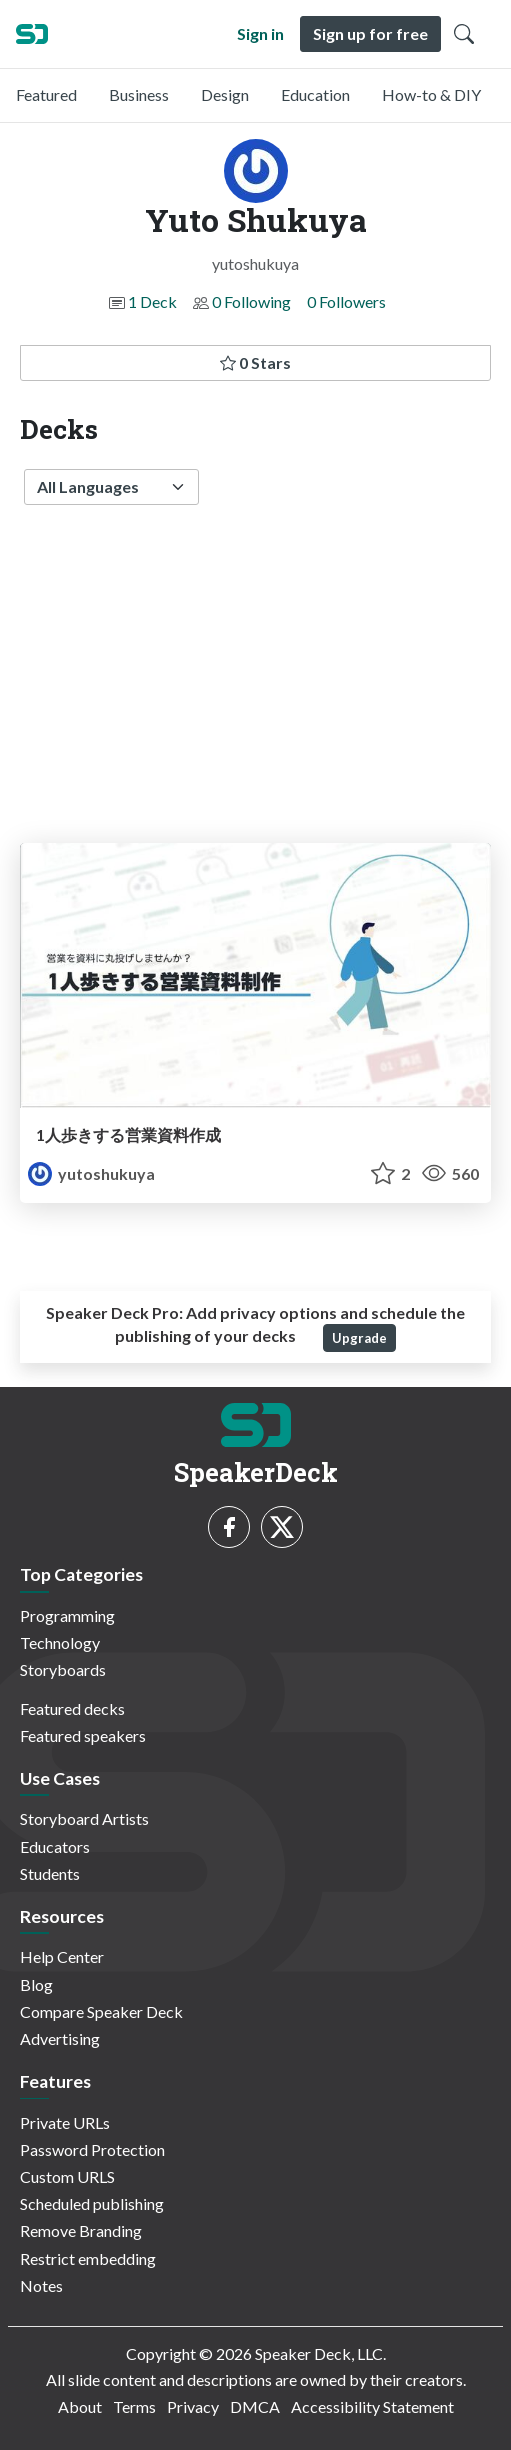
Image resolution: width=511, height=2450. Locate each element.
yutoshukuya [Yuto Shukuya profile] (91, 1173)
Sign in (260, 33)
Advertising (60, 2038)
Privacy (193, 2406)
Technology (60, 1642)
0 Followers (346, 301)
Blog (36, 1984)
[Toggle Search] (464, 34)
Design (225, 94)
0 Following (251, 301)
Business (139, 94)
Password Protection (92, 2149)
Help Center (62, 1956)
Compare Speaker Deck (101, 2011)
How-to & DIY (431, 94)
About (80, 2406)
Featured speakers (83, 1735)
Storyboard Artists (84, 1818)
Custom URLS (67, 2176)
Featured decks (72, 1708)
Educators (55, 1846)
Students (50, 1873)
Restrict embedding (88, 2258)
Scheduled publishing (92, 2203)
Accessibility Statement (372, 2406)
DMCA (255, 2406)
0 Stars (255, 362)
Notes (41, 2285)
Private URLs (65, 2122)
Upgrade (359, 1338)
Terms (134, 2406)
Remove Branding (81, 2230)
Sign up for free (370, 33)
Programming (67, 1615)
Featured (46, 94)
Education (315, 94)
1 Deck (152, 301)
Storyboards (63, 1669)
